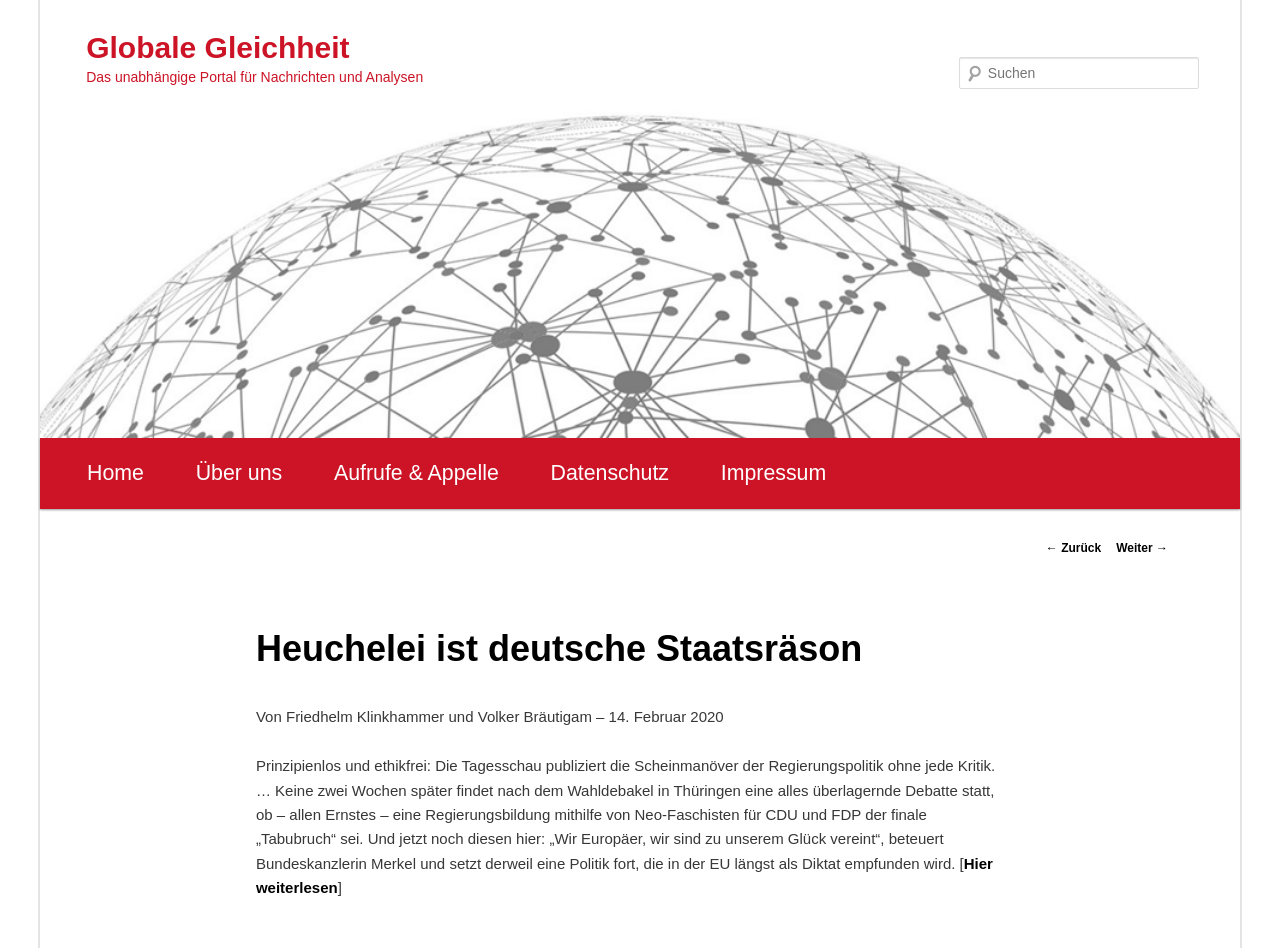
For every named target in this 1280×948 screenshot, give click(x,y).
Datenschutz (609, 473)
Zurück (1073, 548)
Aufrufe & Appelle (416, 473)
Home (115, 473)
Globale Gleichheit (217, 47)
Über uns (239, 473)
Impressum (773, 473)
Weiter (1142, 548)
